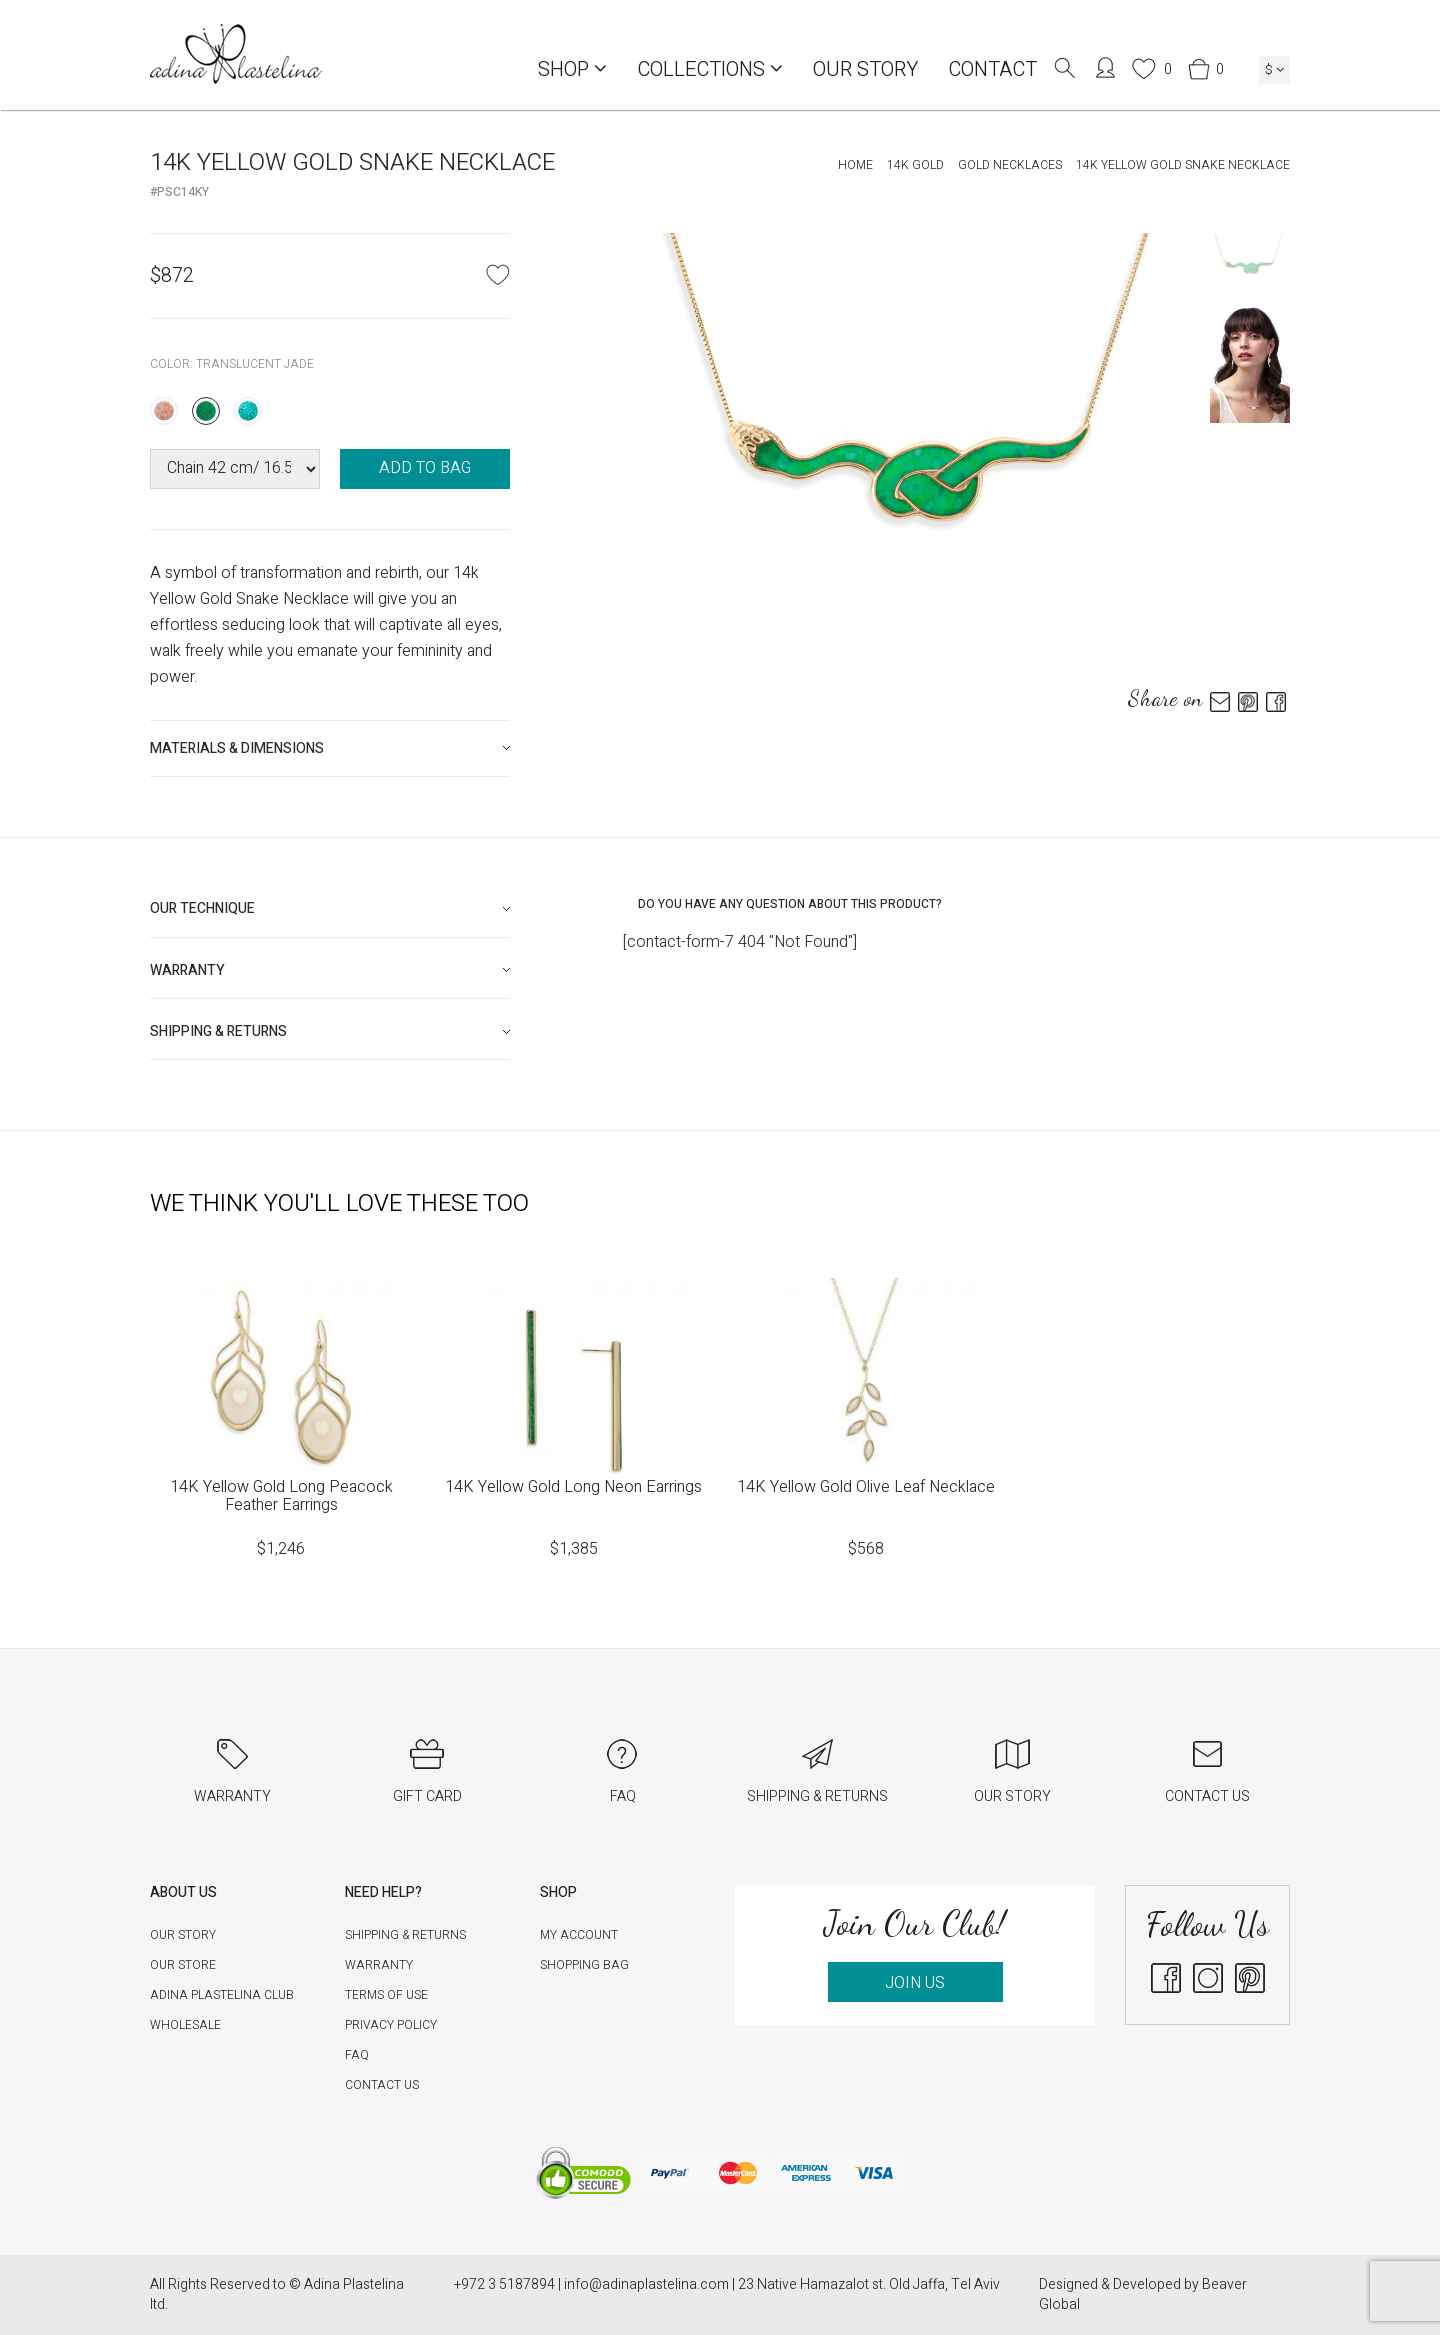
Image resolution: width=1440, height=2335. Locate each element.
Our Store (183, 1965)
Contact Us (382, 2085)
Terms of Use (386, 1995)
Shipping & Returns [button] (218, 1031)
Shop (572, 69)
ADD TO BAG (425, 468)
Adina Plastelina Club (222, 1995)
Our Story (865, 69)
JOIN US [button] (915, 1983)
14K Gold (915, 165)
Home (855, 165)
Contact (992, 69)
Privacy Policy (391, 2025)
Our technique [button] (202, 908)
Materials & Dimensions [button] (237, 748)
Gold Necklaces (1010, 165)
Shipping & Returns (405, 1935)
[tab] (330, 748)
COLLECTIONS (710, 69)
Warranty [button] (187, 970)
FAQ (357, 2055)
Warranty (379, 1965)
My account (579, 1935)
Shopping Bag (584, 1965)
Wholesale (185, 2025)
